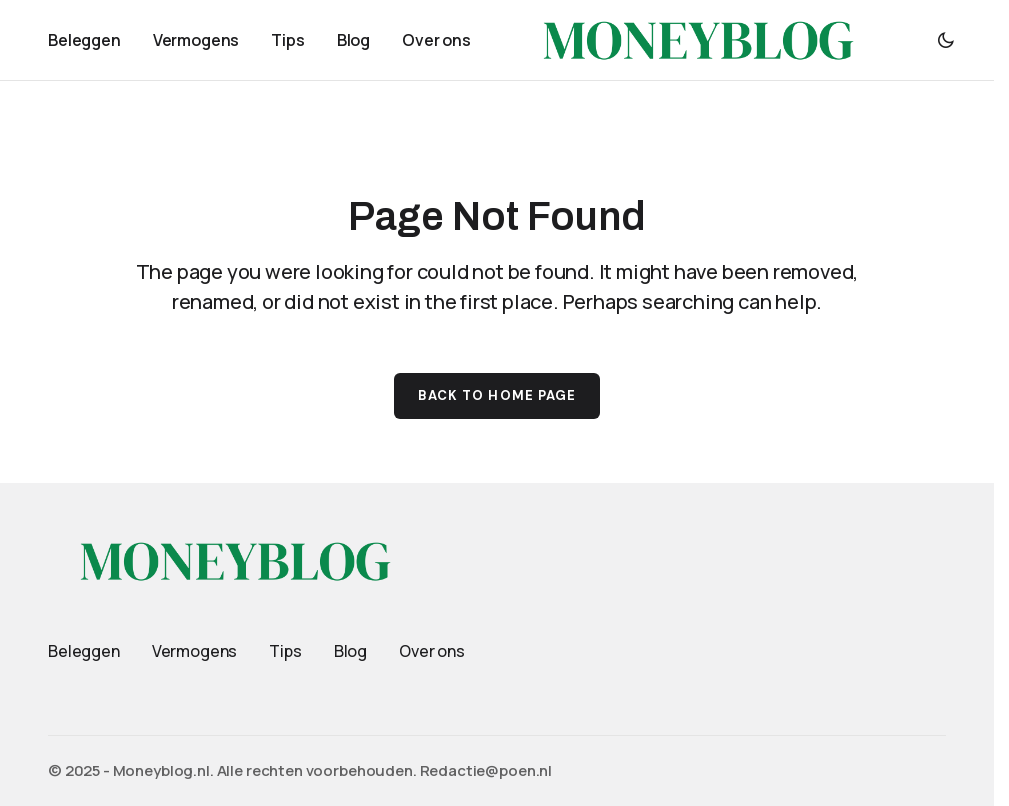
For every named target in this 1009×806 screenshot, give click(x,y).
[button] (946, 40)
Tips (285, 651)
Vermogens (195, 651)
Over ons (432, 651)
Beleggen (84, 651)
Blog (350, 651)
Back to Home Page (497, 395)
